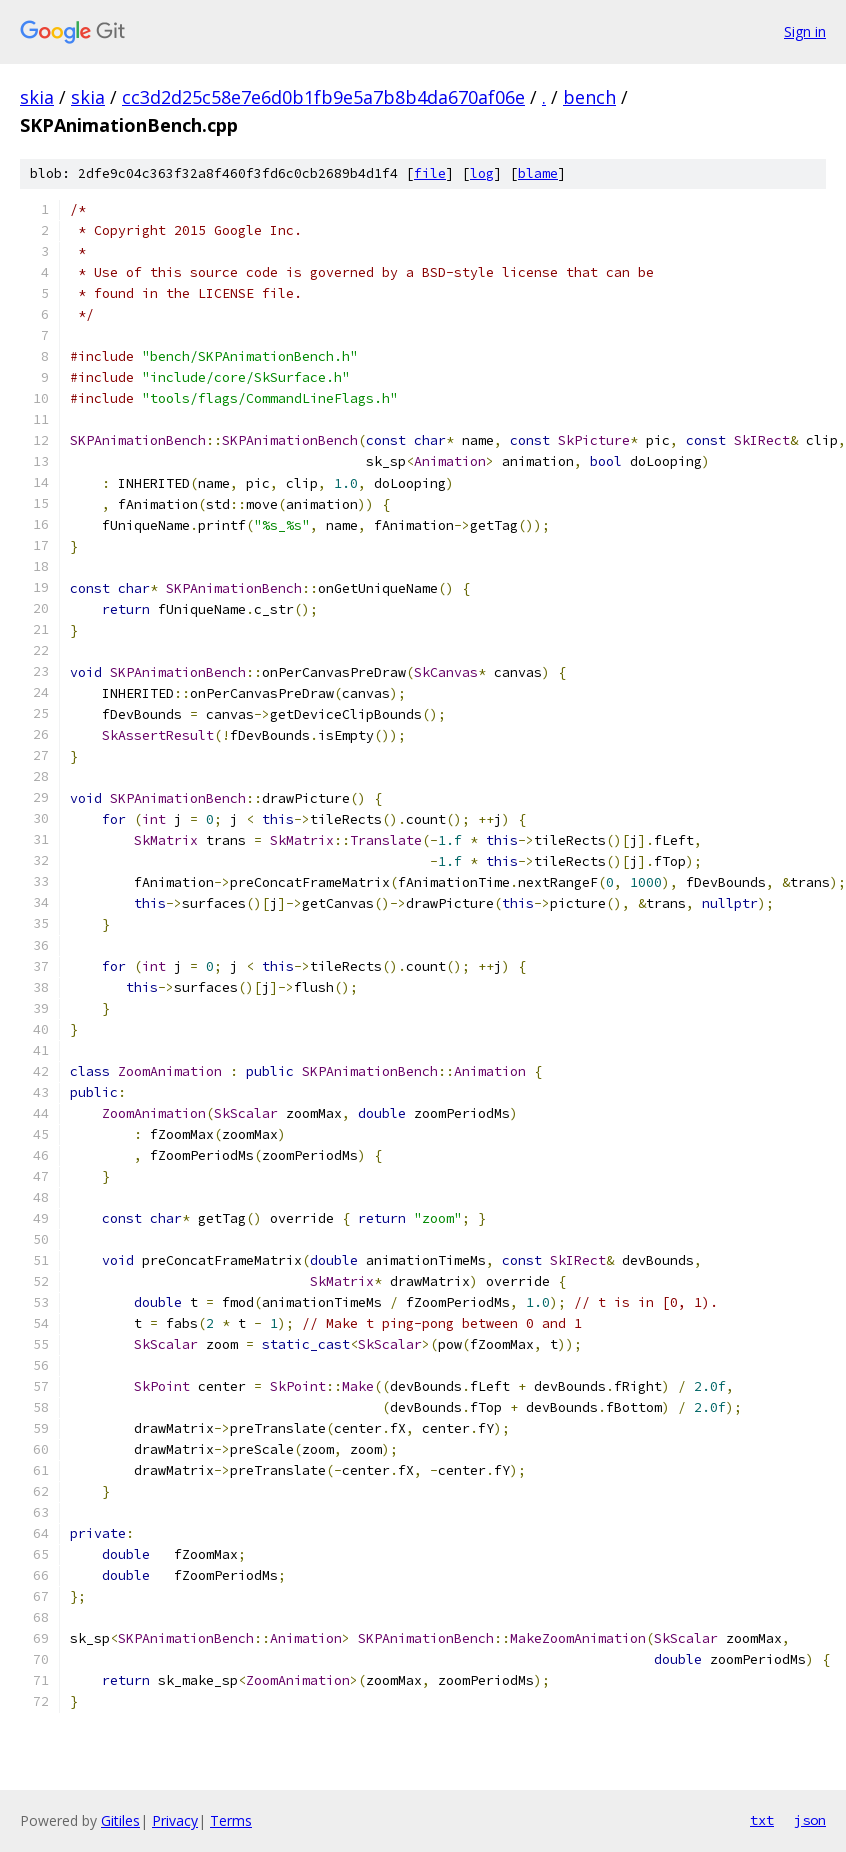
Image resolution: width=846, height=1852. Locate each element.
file (430, 173)
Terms (231, 1820)
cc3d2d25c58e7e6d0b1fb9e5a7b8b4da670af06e (323, 97)
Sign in (805, 31)
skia (37, 97)
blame (538, 173)
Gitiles (120, 1820)
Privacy (175, 1820)
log (482, 173)
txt (762, 1820)
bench (589, 97)
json (810, 1820)
